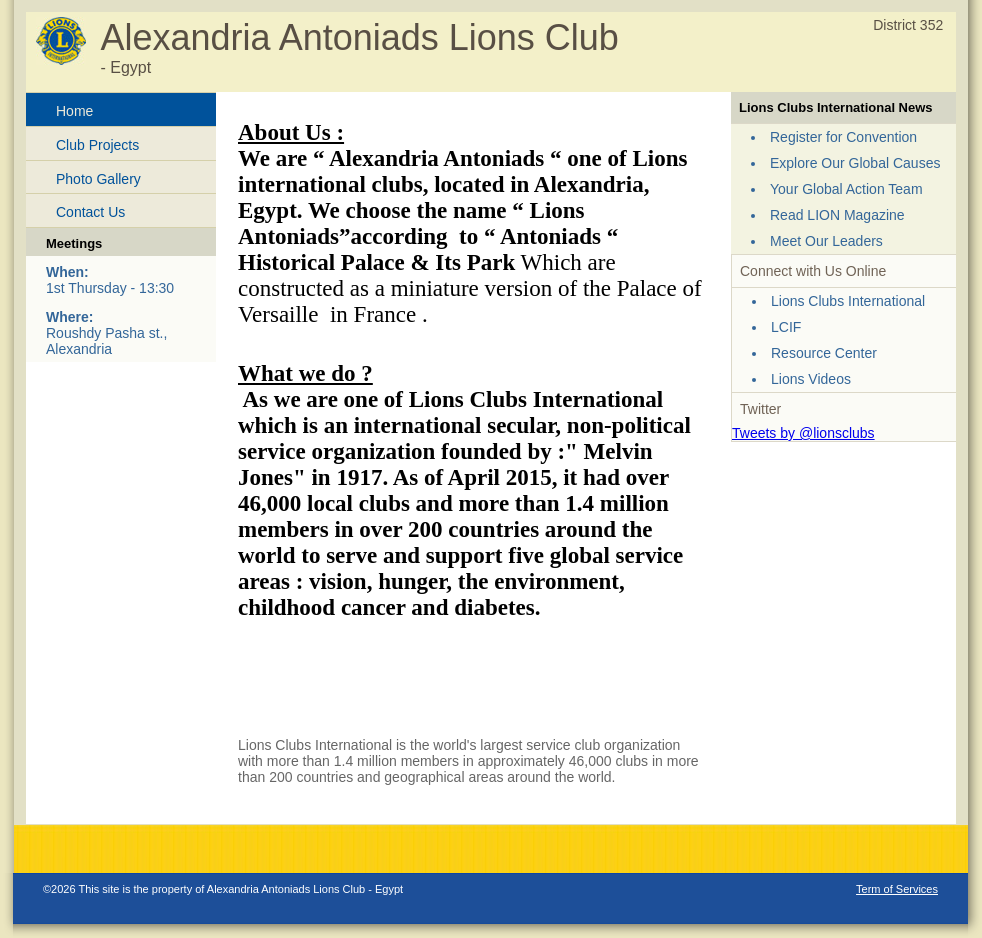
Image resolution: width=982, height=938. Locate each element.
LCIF (786, 327)
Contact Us (90, 212)
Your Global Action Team (846, 189)
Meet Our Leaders (826, 241)
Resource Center (824, 353)
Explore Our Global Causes (855, 163)
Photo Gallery (98, 179)
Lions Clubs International (848, 301)
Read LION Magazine (837, 215)
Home (74, 111)
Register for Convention (843, 137)
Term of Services (897, 889)
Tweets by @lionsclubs (803, 433)
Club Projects (97, 145)
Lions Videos (811, 379)
